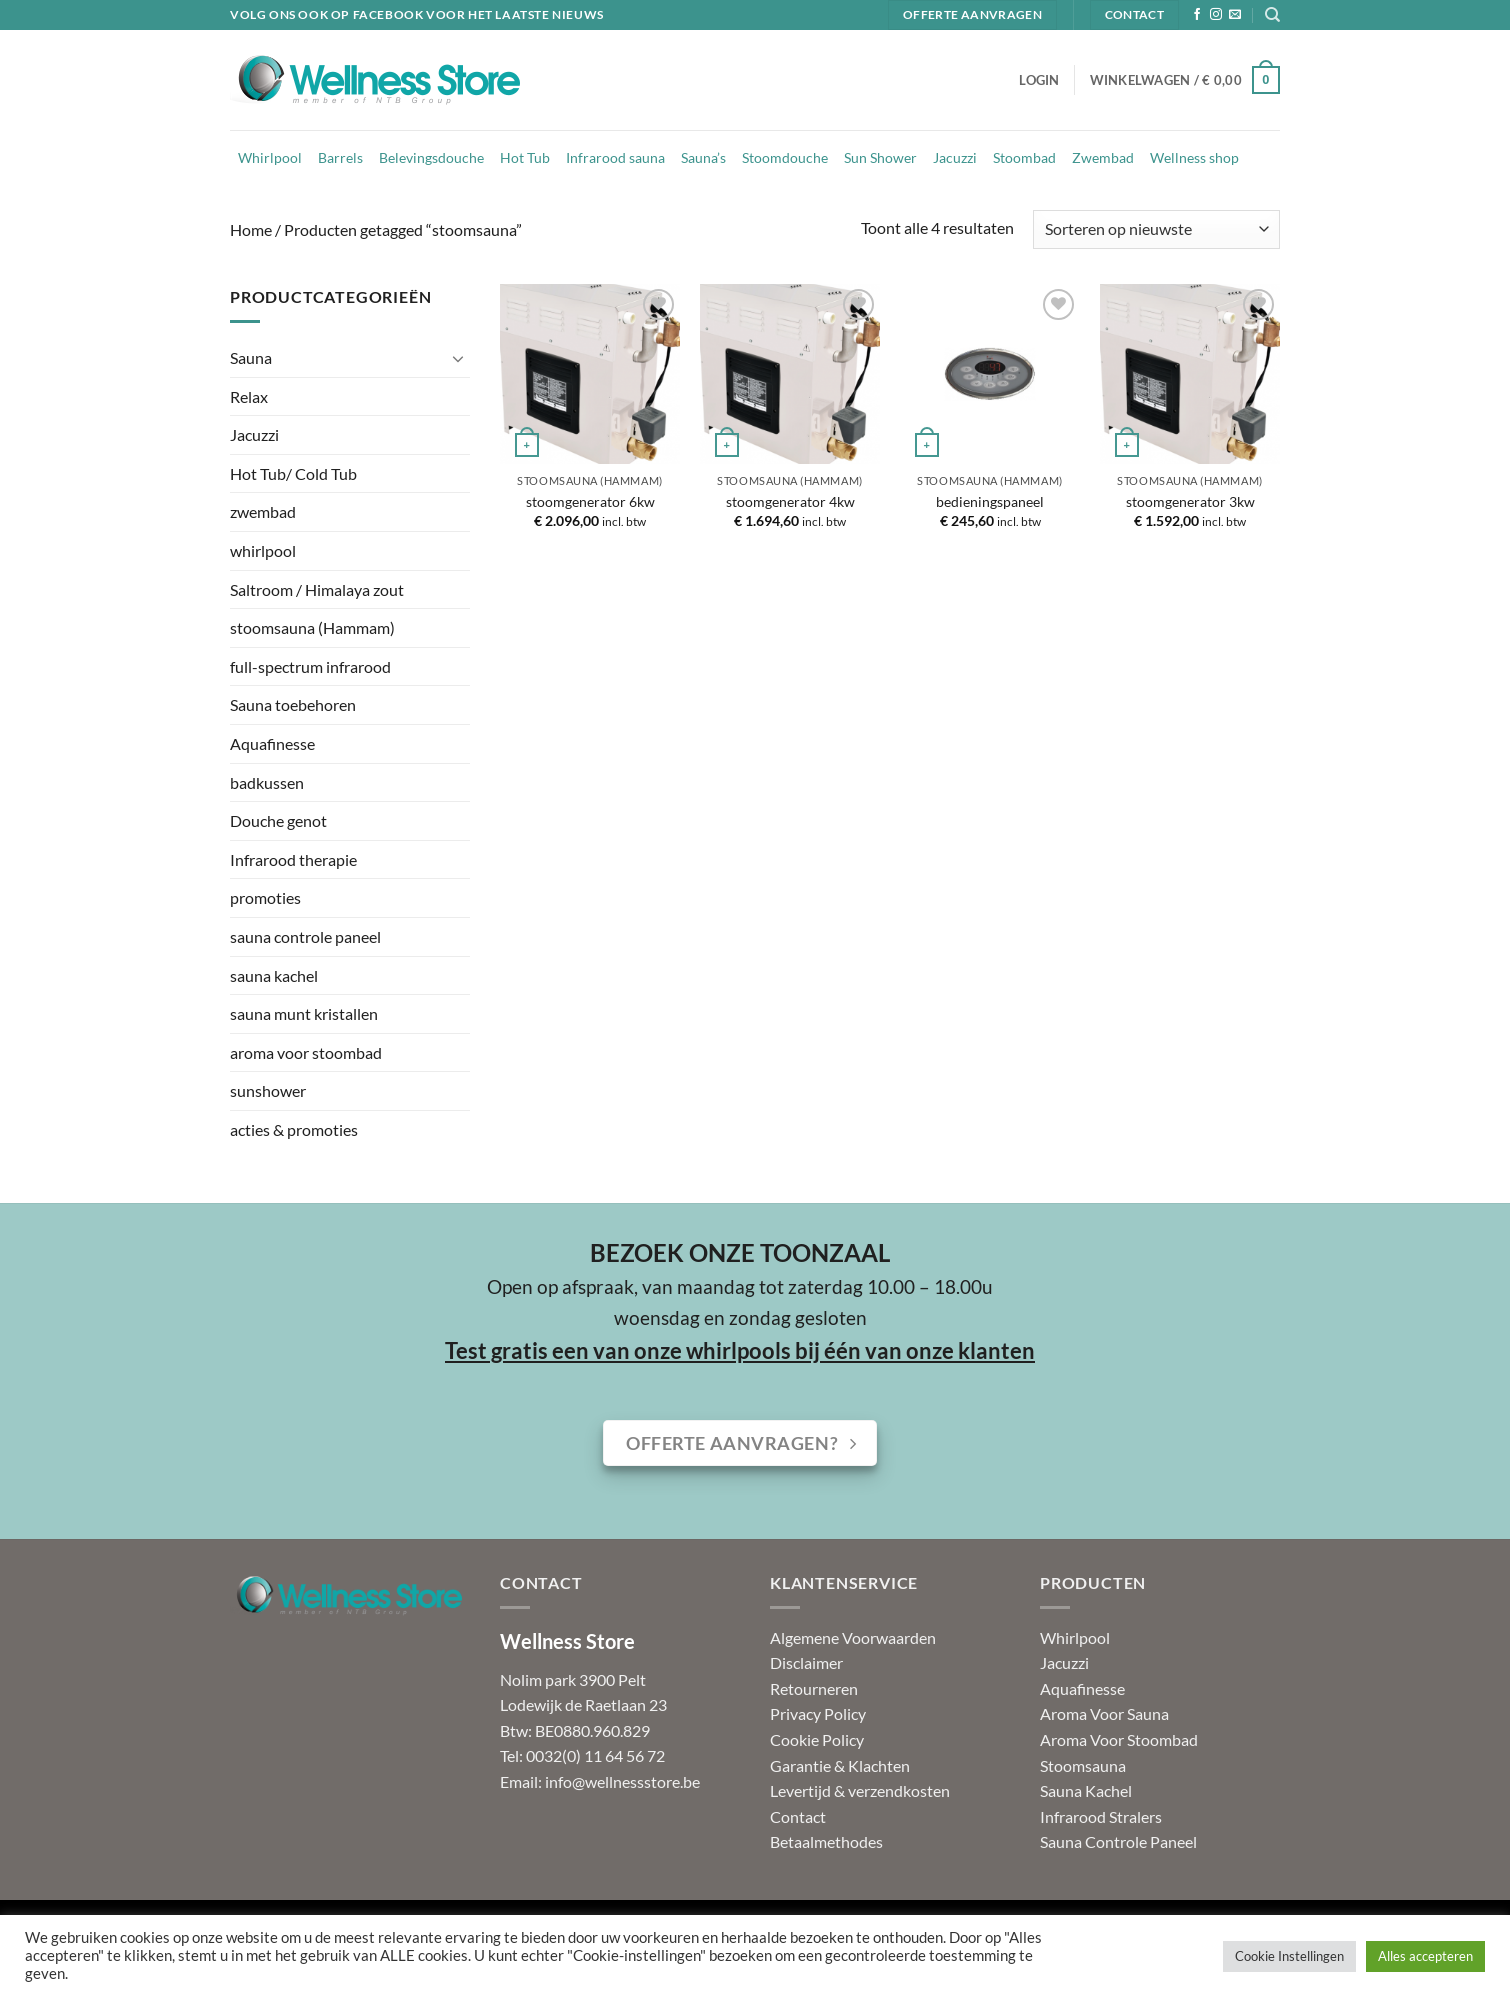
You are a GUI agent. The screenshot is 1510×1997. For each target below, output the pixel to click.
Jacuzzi (955, 157)
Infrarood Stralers (1101, 1816)
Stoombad (1024, 157)
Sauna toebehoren (293, 704)
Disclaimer (806, 1662)
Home (251, 229)
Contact (798, 1816)
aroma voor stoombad (306, 1052)
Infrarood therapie (293, 859)
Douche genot (278, 820)
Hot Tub (525, 157)
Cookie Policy (817, 1739)
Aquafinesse (272, 743)
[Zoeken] (1272, 15)
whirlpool (263, 550)
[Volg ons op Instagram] (1216, 15)
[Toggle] (458, 358)
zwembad (263, 511)
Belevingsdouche (431, 157)
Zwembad (1103, 157)
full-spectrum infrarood (310, 666)
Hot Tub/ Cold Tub (293, 473)
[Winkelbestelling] (1156, 229)
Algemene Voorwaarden (853, 1637)
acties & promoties (294, 1129)
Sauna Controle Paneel (1118, 1841)
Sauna (251, 357)
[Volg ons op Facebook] (1197, 15)
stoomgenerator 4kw (790, 501)
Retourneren (814, 1688)
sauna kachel (274, 975)
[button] (1039, 80)
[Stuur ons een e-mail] (1235, 15)
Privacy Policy (818, 1713)
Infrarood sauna (615, 157)
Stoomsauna (1083, 1765)
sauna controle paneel (305, 936)
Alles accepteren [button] (1425, 1956)
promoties (265, 897)
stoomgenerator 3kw (1190, 501)
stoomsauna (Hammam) (312, 627)
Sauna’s (703, 157)
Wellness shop (1194, 157)
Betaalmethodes (826, 1841)
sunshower (268, 1090)
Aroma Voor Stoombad (1119, 1739)
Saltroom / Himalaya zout (317, 589)
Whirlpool (270, 157)
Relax (249, 396)
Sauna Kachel (1086, 1790)
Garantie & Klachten (840, 1765)
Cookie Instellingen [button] (1289, 1956)
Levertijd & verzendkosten (860, 1790)
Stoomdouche (785, 157)
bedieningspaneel (990, 501)
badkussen (267, 782)
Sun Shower (880, 157)
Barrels (340, 157)
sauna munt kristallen (304, 1013)
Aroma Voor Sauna (1104, 1713)
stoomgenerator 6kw (590, 501)
